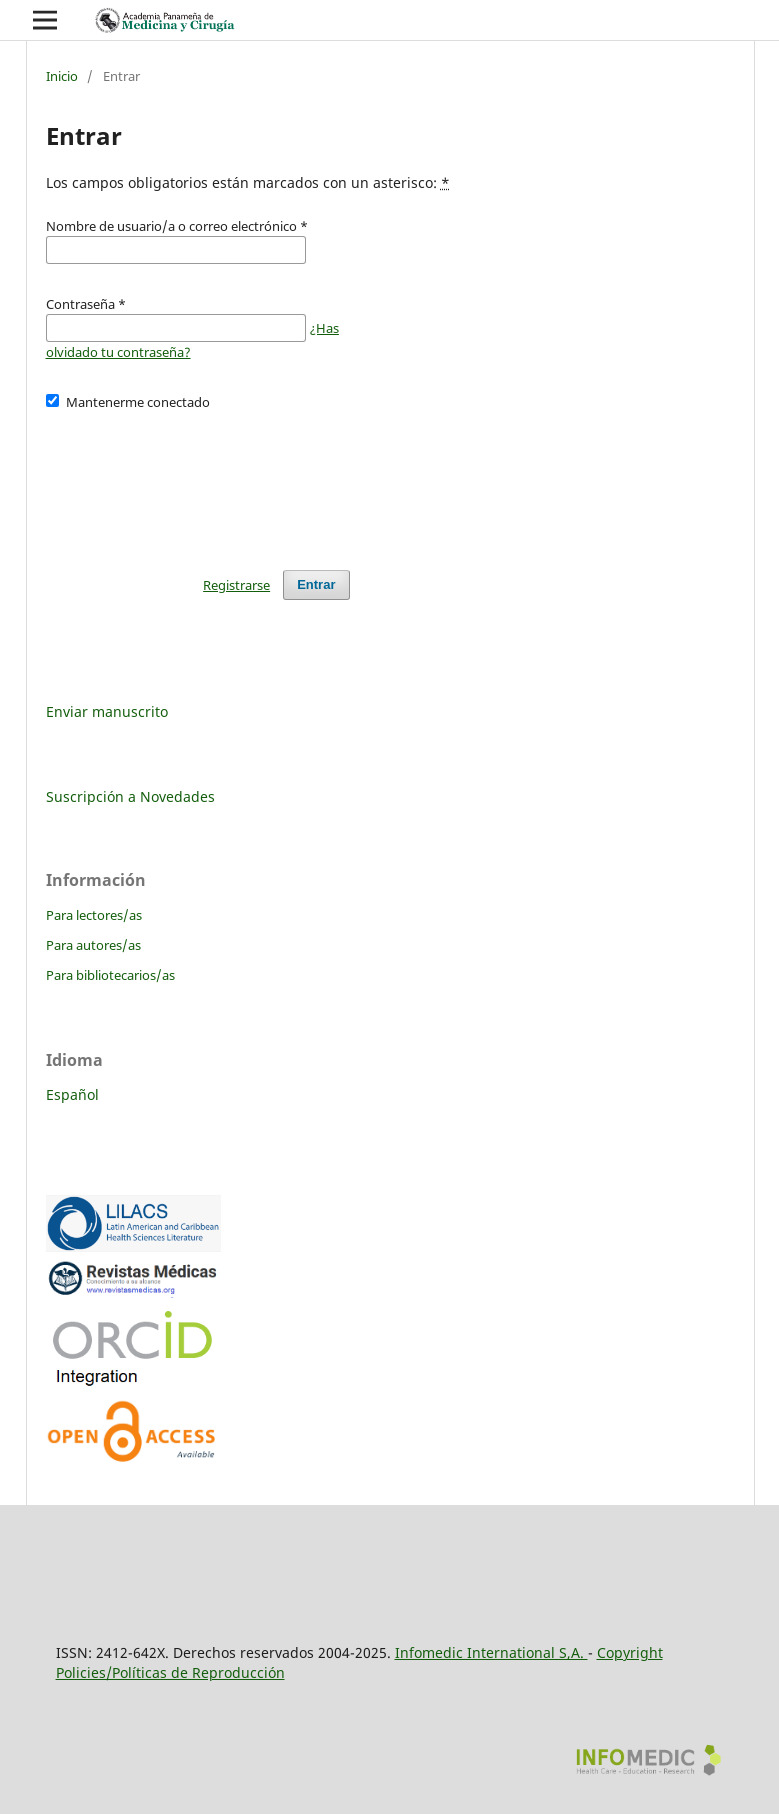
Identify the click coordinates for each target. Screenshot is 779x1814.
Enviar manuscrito (107, 711)
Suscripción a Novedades (130, 796)
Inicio (62, 76)
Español (72, 1094)
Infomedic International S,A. (491, 1652)
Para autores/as (93, 945)
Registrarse (236, 585)
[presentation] (198, 481)
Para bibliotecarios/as (110, 975)
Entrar (316, 584)
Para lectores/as (94, 915)
